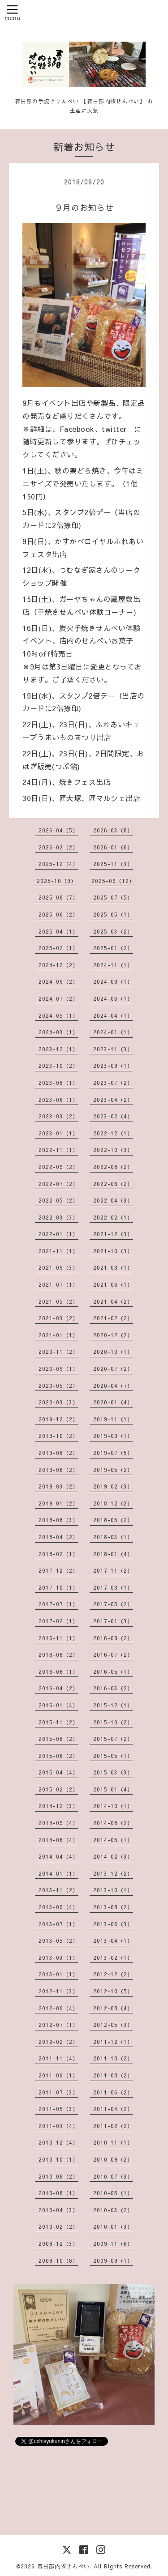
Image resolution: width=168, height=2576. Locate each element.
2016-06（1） (58, 1671)
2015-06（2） (58, 1755)
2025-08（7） (58, 897)
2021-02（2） (113, 1318)
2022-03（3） (58, 1217)
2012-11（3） (58, 1991)
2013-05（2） (58, 1940)
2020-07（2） (113, 1368)
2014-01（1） (58, 1873)
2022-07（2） (58, 1183)
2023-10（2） (58, 1065)
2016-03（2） (113, 1688)
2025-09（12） (113, 880)
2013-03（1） (58, 1957)
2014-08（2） (113, 1822)
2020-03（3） (58, 1402)
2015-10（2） (113, 1722)
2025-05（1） (113, 914)
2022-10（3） (113, 1149)
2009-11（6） (113, 2243)
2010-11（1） (113, 2142)
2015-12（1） (113, 1705)
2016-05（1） (113, 1671)
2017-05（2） (113, 1604)
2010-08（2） (58, 2176)
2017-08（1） (113, 1587)
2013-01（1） (58, 1974)
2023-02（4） (113, 1116)
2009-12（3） (58, 2243)
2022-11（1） (58, 1149)
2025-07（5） (113, 897)
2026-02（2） (58, 847)
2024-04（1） (113, 1015)
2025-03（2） (113, 931)
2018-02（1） (58, 1553)
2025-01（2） (113, 947)
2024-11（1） (113, 964)
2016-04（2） (58, 1688)
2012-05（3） (113, 2024)
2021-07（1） (58, 1284)
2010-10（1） (58, 2159)
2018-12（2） (113, 1503)
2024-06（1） (113, 998)
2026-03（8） (113, 830)
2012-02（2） (58, 2041)
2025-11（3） (113, 863)
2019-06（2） (58, 1469)
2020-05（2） (58, 1385)
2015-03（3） (113, 1772)
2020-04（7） (113, 1385)
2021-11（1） (58, 1250)
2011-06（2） (113, 2092)
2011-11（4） (58, 2058)
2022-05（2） (58, 1200)
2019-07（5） (113, 1452)
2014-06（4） (58, 1839)
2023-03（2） (58, 1116)
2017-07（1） (58, 1604)
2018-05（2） (113, 1519)
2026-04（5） (58, 830)
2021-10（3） (113, 1250)
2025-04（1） (58, 931)
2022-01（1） (58, 1233)
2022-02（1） (113, 1217)
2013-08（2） (113, 1907)
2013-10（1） (113, 1890)
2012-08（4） (113, 2008)
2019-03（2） (58, 1486)
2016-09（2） (113, 1638)
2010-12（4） (58, 2142)
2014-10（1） (113, 1805)
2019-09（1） (113, 1435)
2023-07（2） (113, 1082)
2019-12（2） (58, 1419)
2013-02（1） (113, 1957)
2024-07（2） (58, 998)
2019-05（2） (113, 1469)
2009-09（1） (113, 2260)
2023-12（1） (58, 1049)
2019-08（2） (58, 1452)
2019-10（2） (58, 1435)
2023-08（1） (58, 1082)
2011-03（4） (58, 2125)
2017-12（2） (58, 1570)
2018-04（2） (58, 1536)
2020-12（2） (113, 1335)
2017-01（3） (113, 1621)
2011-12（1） (113, 2041)
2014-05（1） (113, 1839)
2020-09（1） (58, 1368)
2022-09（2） (58, 1166)
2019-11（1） (113, 1419)
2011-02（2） (113, 2125)
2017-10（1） (58, 1587)
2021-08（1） (113, 1267)
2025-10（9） (57, 880)
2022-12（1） (113, 1133)
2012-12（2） (113, 1974)
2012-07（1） (58, 2024)
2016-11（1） (58, 1638)
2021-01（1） (58, 1335)
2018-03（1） (113, 1536)
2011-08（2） (113, 2075)
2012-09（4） (58, 2008)
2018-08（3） (58, 1519)
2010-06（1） (58, 2192)
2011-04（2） (113, 2108)
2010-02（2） (58, 2226)
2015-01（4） (113, 1789)
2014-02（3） (113, 1856)
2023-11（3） (113, 1049)
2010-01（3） (113, 2226)
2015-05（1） (113, 1755)
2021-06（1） (113, 1284)
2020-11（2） (58, 1351)
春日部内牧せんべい (63, 2566)
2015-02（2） (58, 1789)
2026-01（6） (113, 847)
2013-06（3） (113, 1924)
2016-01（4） (58, 1705)
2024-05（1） (58, 1015)
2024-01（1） (113, 1032)
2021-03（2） (58, 1318)
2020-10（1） (113, 1351)
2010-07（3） (113, 2176)
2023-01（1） (58, 1133)
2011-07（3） (58, 2092)
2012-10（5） (113, 1991)
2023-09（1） (113, 1065)
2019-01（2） (58, 1503)
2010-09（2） (113, 2159)
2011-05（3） (58, 2108)
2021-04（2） (113, 1301)
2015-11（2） (58, 1722)
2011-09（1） (58, 2075)
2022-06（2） (113, 1183)
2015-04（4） (58, 1772)
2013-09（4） (58, 1907)
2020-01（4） (113, 1402)
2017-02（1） (58, 1621)
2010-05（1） (113, 2192)
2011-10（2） (113, 2058)
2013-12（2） (113, 1873)
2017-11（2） (113, 1570)
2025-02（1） (58, 947)
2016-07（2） (113, 1654)
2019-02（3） (113, 1486)
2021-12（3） (113, 1233)
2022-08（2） (113, 1166)
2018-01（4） (113, 1553)
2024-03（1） (58, 1032)
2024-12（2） (58, 964)
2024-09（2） (58, 981)
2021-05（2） (58, 1301)
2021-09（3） (58, 1267)
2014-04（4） (58, 1856)
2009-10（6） (58, 2260)
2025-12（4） (58, 863)
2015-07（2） (113, 1738)
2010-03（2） (113, 2209)
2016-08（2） (58, 1654)
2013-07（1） (58, 1924)
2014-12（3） (58, 1805)
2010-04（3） (58, 2209)
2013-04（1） (113, 1940)
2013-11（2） (58, 1890)
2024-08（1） (113, 981)
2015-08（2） (58, 1738)
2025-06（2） (58, 914)
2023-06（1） (58, 1099)
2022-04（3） (113, 1200)
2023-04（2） (113, 1099)
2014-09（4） (58, 1822)
